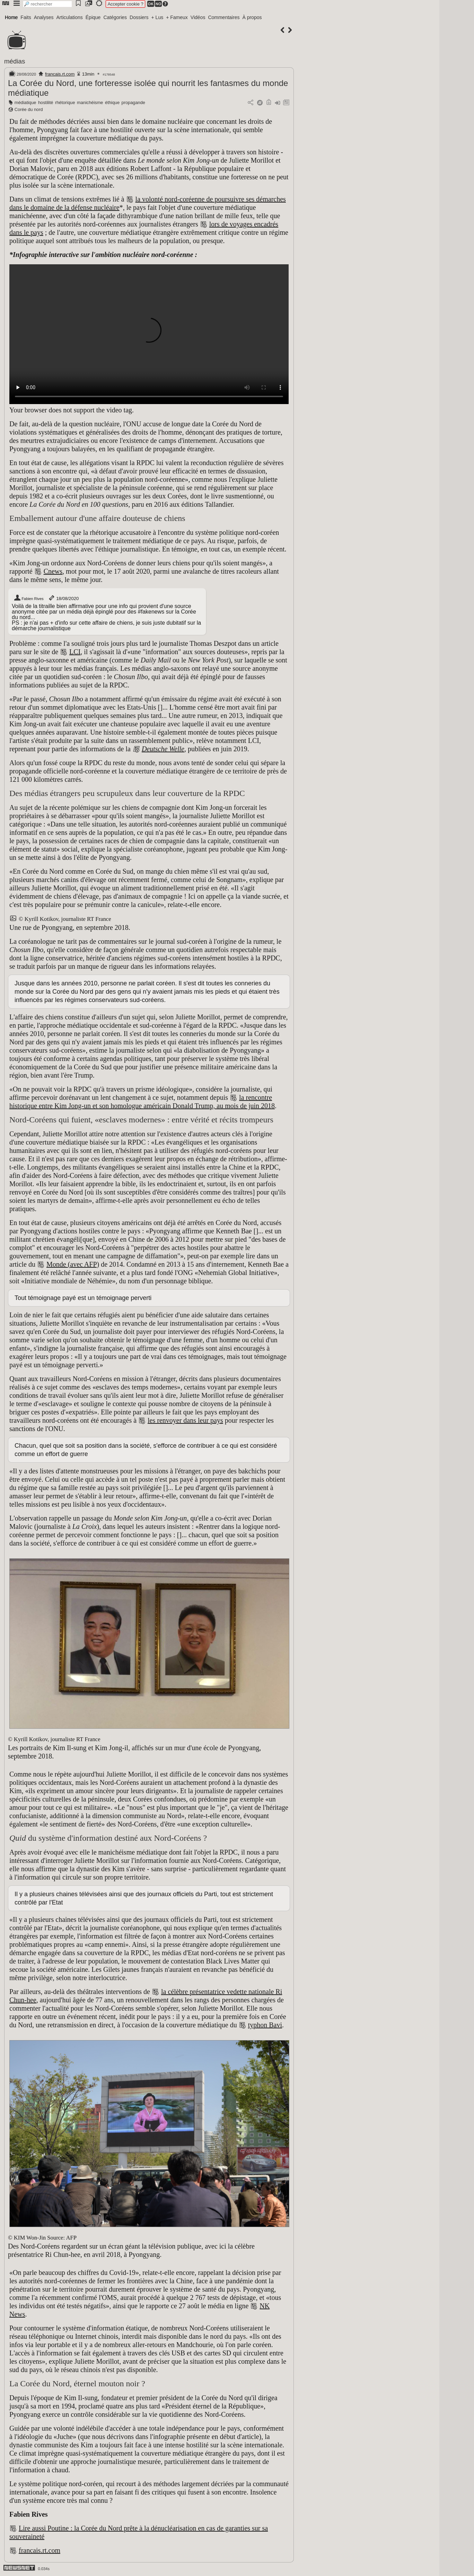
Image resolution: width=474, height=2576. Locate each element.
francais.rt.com (59, 74)
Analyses (44, 17)
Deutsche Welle (163, 749)
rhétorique (65, 102)
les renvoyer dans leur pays (185, 1420)
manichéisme (90, 102)
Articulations (69, 17)
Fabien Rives (29, 598)
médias (14, 61)
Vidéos (198, 17)
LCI (74, 652)
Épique (93, 17)
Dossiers (139, 17)
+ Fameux (177, 17)
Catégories (115, 17)
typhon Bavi (265, 2025)
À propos (252, 17)
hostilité (45, 102)
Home (11, 17)
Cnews (53, 571)
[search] (47, 4)
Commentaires (223, 17)
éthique (112, 102)
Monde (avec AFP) (72, 1264)
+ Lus (157, 17)
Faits (25, 17)
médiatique (25, 102)
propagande (133, 102)
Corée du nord (29, 109)
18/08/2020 (63, 598)
